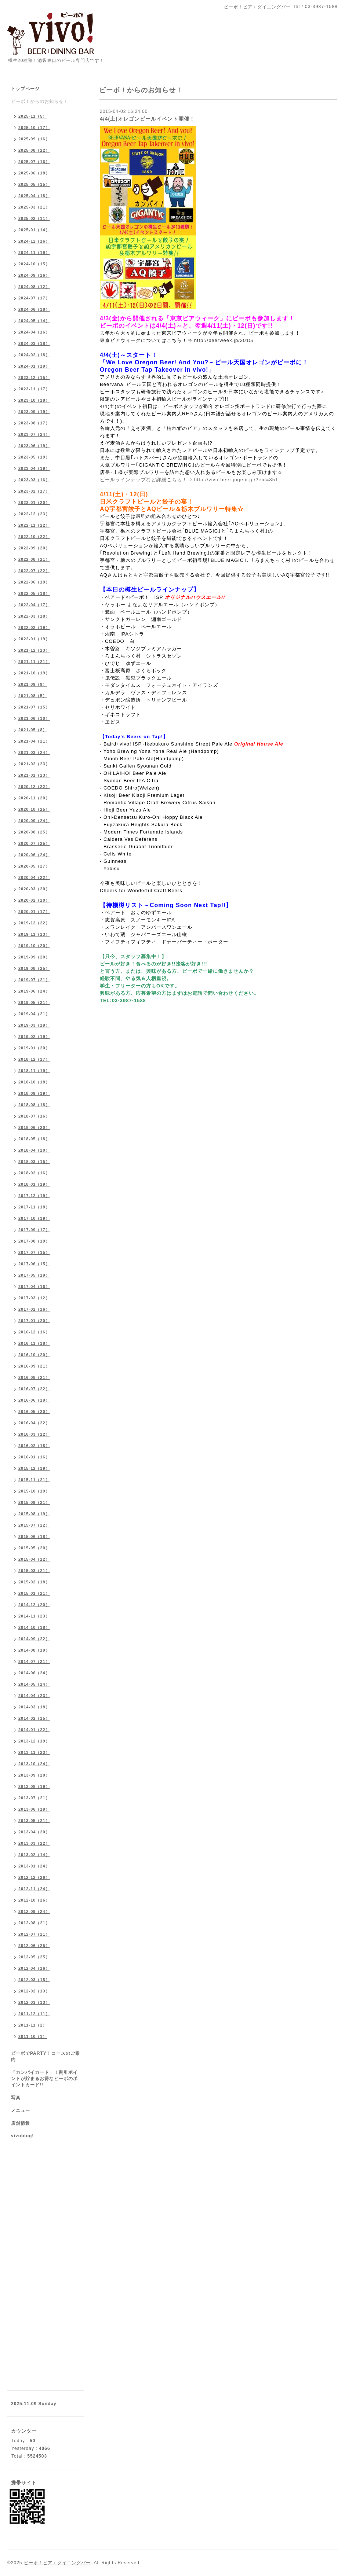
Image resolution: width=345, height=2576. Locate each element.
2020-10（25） (34, 809)
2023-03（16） (34, 480)
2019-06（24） (34, 991)
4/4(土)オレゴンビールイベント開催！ (147, 119)
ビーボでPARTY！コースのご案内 (45, 2056)
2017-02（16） (34, 1309)
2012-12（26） (34, 1877)
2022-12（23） (34, 514)
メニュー (20, 2110)
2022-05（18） (34, 593)
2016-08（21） (34, 1377)
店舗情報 (20, 2123)
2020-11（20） (34, 798)
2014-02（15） (34, 1718)
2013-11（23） (34, 1752)
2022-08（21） (34, 559)
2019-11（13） (34, 934)
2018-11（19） (34, 1070)
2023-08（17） (34, 423)
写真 (16, 2097)
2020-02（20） (34, 900)
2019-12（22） (34, 923)
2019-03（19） (34, 1025)
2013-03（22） (34, 1843)
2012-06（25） (34, 1945)
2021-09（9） (32, 684)
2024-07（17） (34, 298)
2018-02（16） (34, 1173)
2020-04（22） (34, 877)
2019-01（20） (34, 1048)
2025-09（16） (34, 139)
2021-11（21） (34, 661)
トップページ (25, 88)
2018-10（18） (34, 1082)
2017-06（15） (34, 1264)
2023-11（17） (34, 389)
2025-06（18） (34, 173)
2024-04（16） (34, 332)
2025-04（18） (34, 196)
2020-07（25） (34, 843)
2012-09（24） (34, 1911)
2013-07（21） (34, 1798)
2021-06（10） (34, 718)
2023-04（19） (34, 468)
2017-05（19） (34, 1275)
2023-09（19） (34, 411)
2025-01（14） (34, 230)
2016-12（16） (34, 1332)
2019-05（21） (34, 1002)
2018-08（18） (34, 1105)
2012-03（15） (34, 1979)
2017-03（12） (34, 1298)
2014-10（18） (34, 1627)
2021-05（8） (32, 730)
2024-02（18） (34, 355)
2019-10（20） (34, 945)
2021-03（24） (34, 752)
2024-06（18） (34, 309)
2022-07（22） (34, 570)
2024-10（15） (34, 264)
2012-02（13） (34, 1991)
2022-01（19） (34, 639)
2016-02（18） (34, 1445)
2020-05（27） (34, 866)
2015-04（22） (34, 1559)
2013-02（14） (34, 1854)
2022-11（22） (34, 525)
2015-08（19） (34, 1514)
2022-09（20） (34, 548)
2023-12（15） (34, 377)
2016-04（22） (34, 1423)
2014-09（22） (34, 1639)
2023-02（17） (34, 491)
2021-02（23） (34, 764)
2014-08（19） (34, 1650)
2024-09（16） (34, 275)
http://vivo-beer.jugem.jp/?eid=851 (236, 479)
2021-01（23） (34, 775)
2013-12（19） (34, 1741)
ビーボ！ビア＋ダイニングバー (57, 2562)
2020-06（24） (34, 855)
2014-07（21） (34, 1661)
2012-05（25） (34, 1957)
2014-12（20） (34, 1604)
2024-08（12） (34, 286)
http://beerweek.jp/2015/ (224, 340)
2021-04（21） (34, 741)
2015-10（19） (34, 1491)
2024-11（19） (34, 252)
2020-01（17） (34, 911)
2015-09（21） (34, 1502)
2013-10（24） (34, 1764)
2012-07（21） (34, 1934)
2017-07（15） (34, 1252)
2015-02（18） (34, 1582)
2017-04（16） (34, 1286)
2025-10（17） (34, 127)
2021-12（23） (34, 650)
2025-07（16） (34, 161)
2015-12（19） (34, 1468)
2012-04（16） (34, 1968)
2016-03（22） (34, 1434)
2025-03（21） (34, 207)
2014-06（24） (34, 1673)
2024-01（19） (34, 366)
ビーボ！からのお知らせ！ (39, 101)
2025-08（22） (34, 150)
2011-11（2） (32, 2025)
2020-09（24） (34, 820)
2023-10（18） (34, 400)
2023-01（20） (34, 502)
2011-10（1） (32, 2036)
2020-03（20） (34, 889)
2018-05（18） (34, 1139)
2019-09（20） (34, 957)
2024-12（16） (34, 241)
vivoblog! (22, 2135)
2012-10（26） (34, 1900)
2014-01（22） (34, 1729)
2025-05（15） (34, 184)
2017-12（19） (34, 1195)
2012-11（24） (34, 1889)
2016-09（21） (34, 1366)
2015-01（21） (34, 1593)
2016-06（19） (34, 1400)
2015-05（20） (34, 1548)
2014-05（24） (34, 1684)
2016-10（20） (34, 1355)
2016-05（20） (34, 1411)
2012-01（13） (34, 2002)
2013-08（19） (34, 1786)
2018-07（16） (34, 1116)
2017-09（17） (34, 1230)
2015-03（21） (34, 1570)
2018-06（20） (34, 1127)
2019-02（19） (34, 1036)
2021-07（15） (34, 707)
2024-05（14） (34, 321)
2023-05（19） (34, 457)
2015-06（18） (34, 1536)
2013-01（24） (34, 1866)
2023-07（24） (34, 434)
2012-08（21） (34, 1923)
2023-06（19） (34, 446)
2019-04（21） (34, 1014)
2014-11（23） (34, 1616)
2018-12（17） (34, 1059)
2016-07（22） (34, 1389)
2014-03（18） (34, 1707)
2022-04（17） (34, 605)
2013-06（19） (34, 1809)
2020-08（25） (34, 832)
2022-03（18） (34, 616)
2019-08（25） (34, 968)
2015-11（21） (34, 1479)
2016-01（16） (34, 1457)
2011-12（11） (34, 2014)
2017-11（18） (34, 1207)
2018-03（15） (34, 1161)
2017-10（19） (34, 1218)
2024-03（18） (34, 343)
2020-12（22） (34, 786)
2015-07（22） (34, 1525)
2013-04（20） (34, 1832)
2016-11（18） (34, 1343)
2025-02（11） (34, 218)
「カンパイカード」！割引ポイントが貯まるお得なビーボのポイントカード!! (44, 2078)
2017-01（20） (34, 1320)
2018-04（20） (34, 1150)
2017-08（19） (34, 1241)
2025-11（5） (32, 116)
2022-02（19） (34, 627)
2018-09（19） (34, 1093)
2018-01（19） (34, 1184)
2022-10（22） (34, 536)
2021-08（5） (32, 695)
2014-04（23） (34, 1695)
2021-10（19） (34, 673)
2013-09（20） (34, 1775)
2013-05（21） (34, 1820)
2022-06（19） (34, 582)
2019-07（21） (34, 980)
